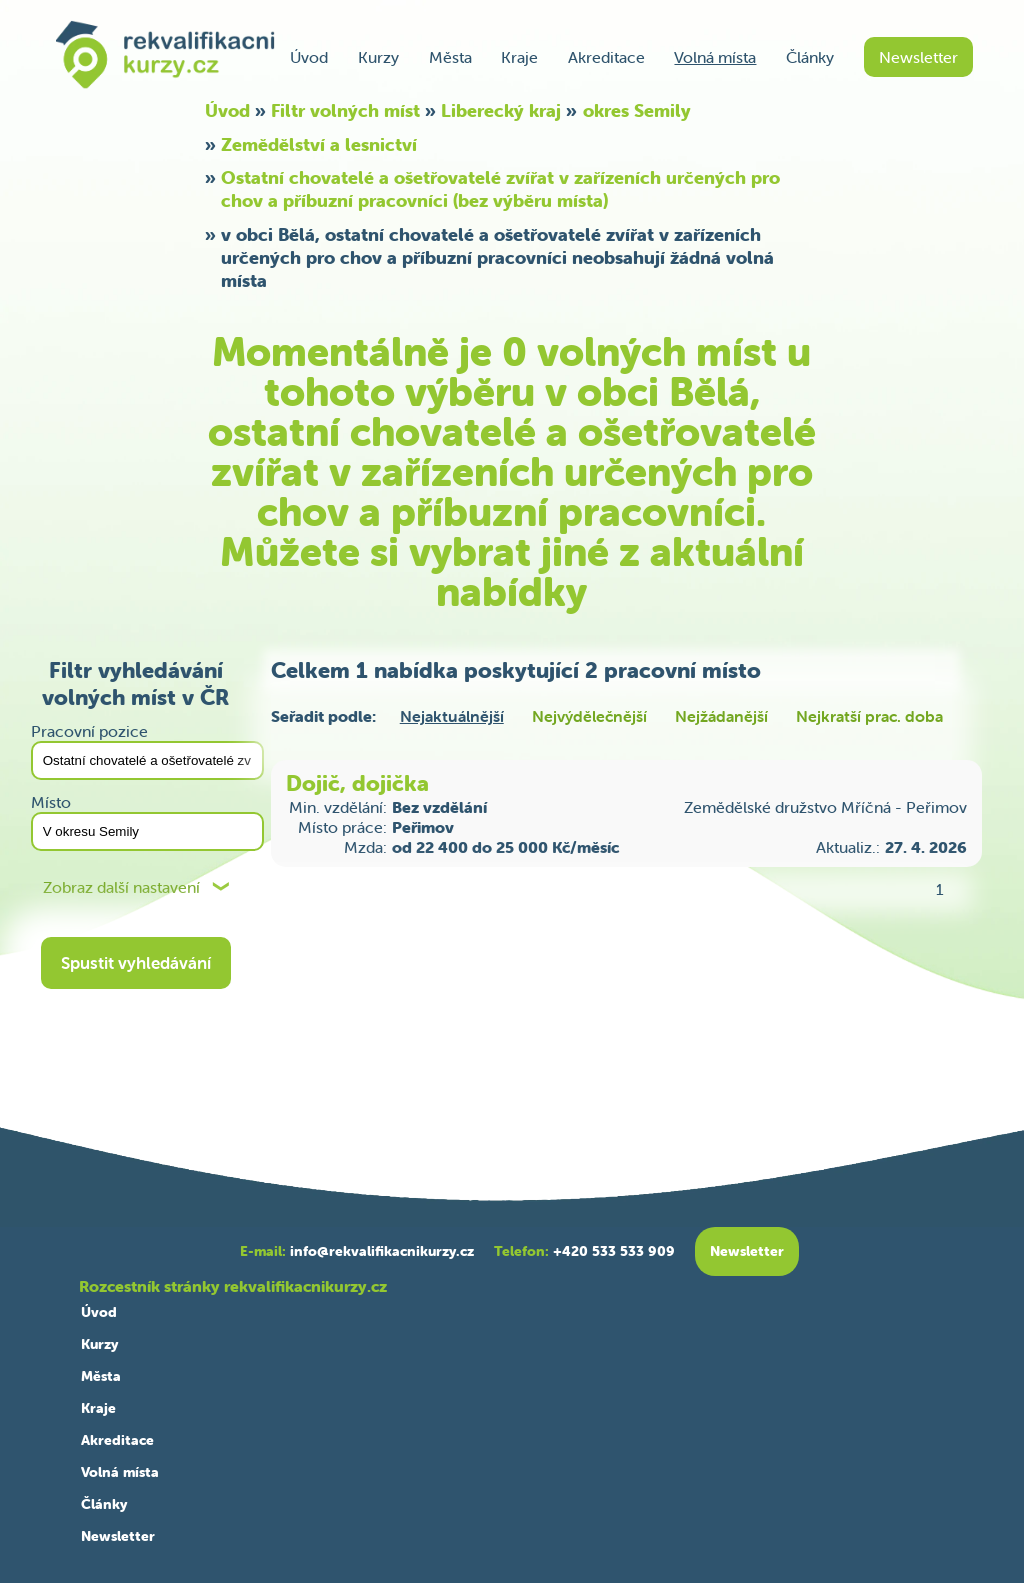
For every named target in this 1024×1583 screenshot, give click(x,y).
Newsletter (918, 57)
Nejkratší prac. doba (869, 716)
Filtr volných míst (345, 110)
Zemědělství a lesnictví (319, 144)
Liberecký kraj (501, 110)
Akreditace (606, 57)
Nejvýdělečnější (589, 716)
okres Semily (637, 110)
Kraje (519, 57)
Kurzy (378, 57)
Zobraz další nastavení (121, 887)
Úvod (309, 57)
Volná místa (715, 57)
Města (450, 57)
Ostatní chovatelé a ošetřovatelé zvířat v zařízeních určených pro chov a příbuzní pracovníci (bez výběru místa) (500, 189)
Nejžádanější (721, 716)
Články (810, 57)
